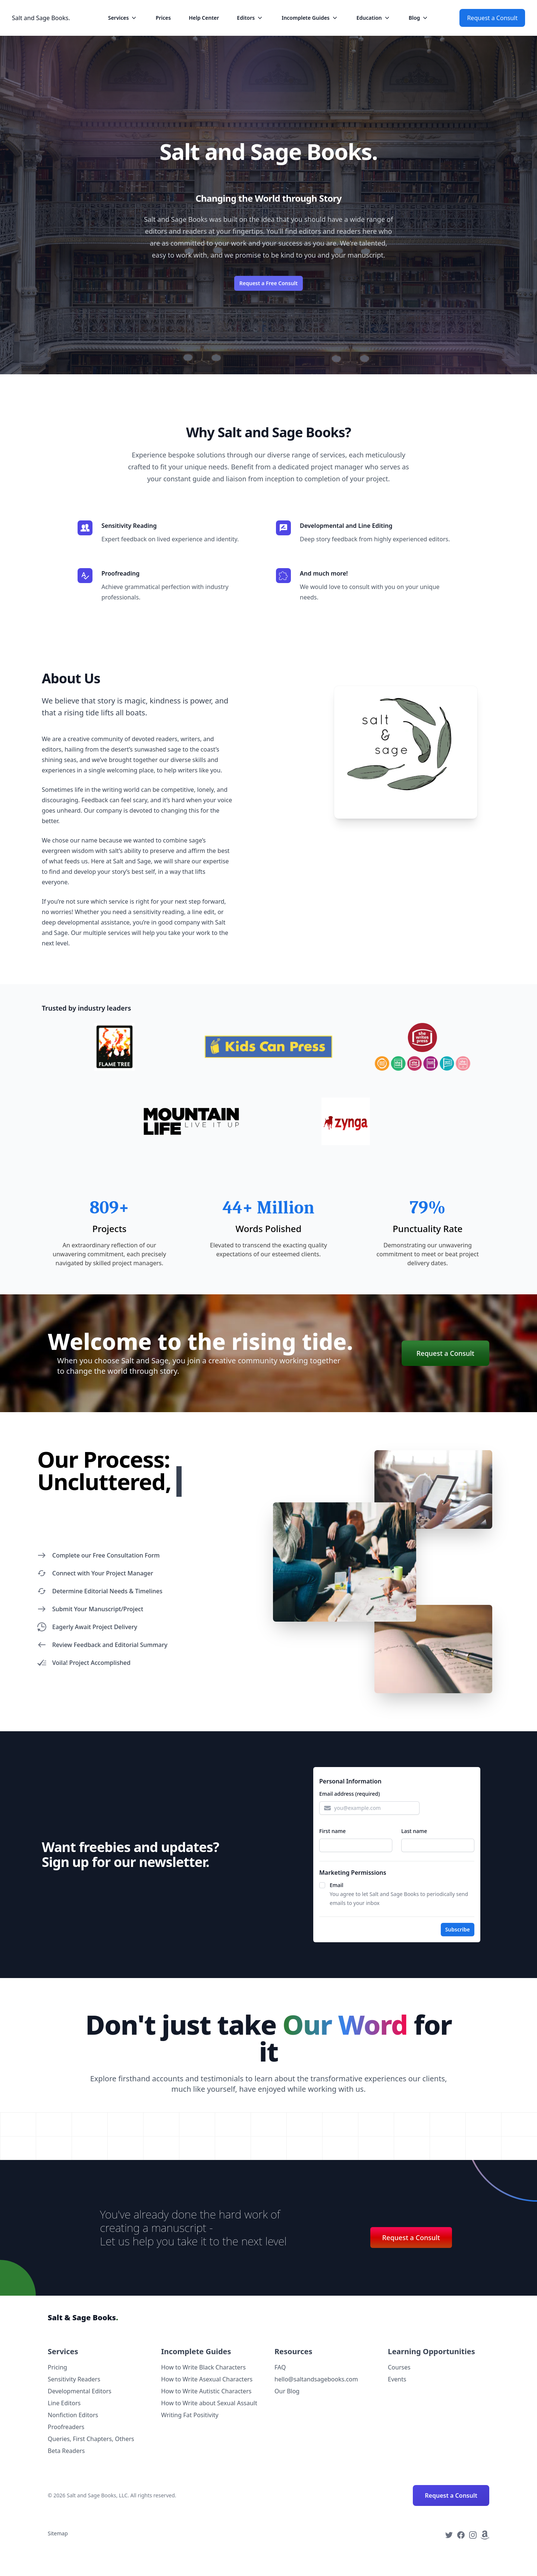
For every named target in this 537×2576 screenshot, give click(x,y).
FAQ (280, 2367)
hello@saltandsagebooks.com (316, 2379)
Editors (250, 18)
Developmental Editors (80, 2391)
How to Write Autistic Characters (206, 2391)
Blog (419, 18)
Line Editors (64, 2403)
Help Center (204, 17)
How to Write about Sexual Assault (209, 2403)
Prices (163, 17)
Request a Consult (492, 18)
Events (397, 2379)
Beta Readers (66, 2451)
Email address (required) (349, 1793)
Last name (414, 1831)
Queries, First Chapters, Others (91, 2439)
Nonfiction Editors (73, 2415)
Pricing (57, 2367)
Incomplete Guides (310, 18)
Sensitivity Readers (74, 2379)
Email (336, 1885)
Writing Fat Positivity (190, 2415)
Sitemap (58, 2533)
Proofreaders (66, 2427)
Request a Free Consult (268, 283)
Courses (399, 2367)
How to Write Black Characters (203, 2367)
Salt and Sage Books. (41, 17)
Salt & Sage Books (83, 2317)
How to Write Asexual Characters (206, 2379)
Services (123, 18)
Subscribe (457, 1929)
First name (332, 1831)
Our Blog (286, 2391)
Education (374, 18)
